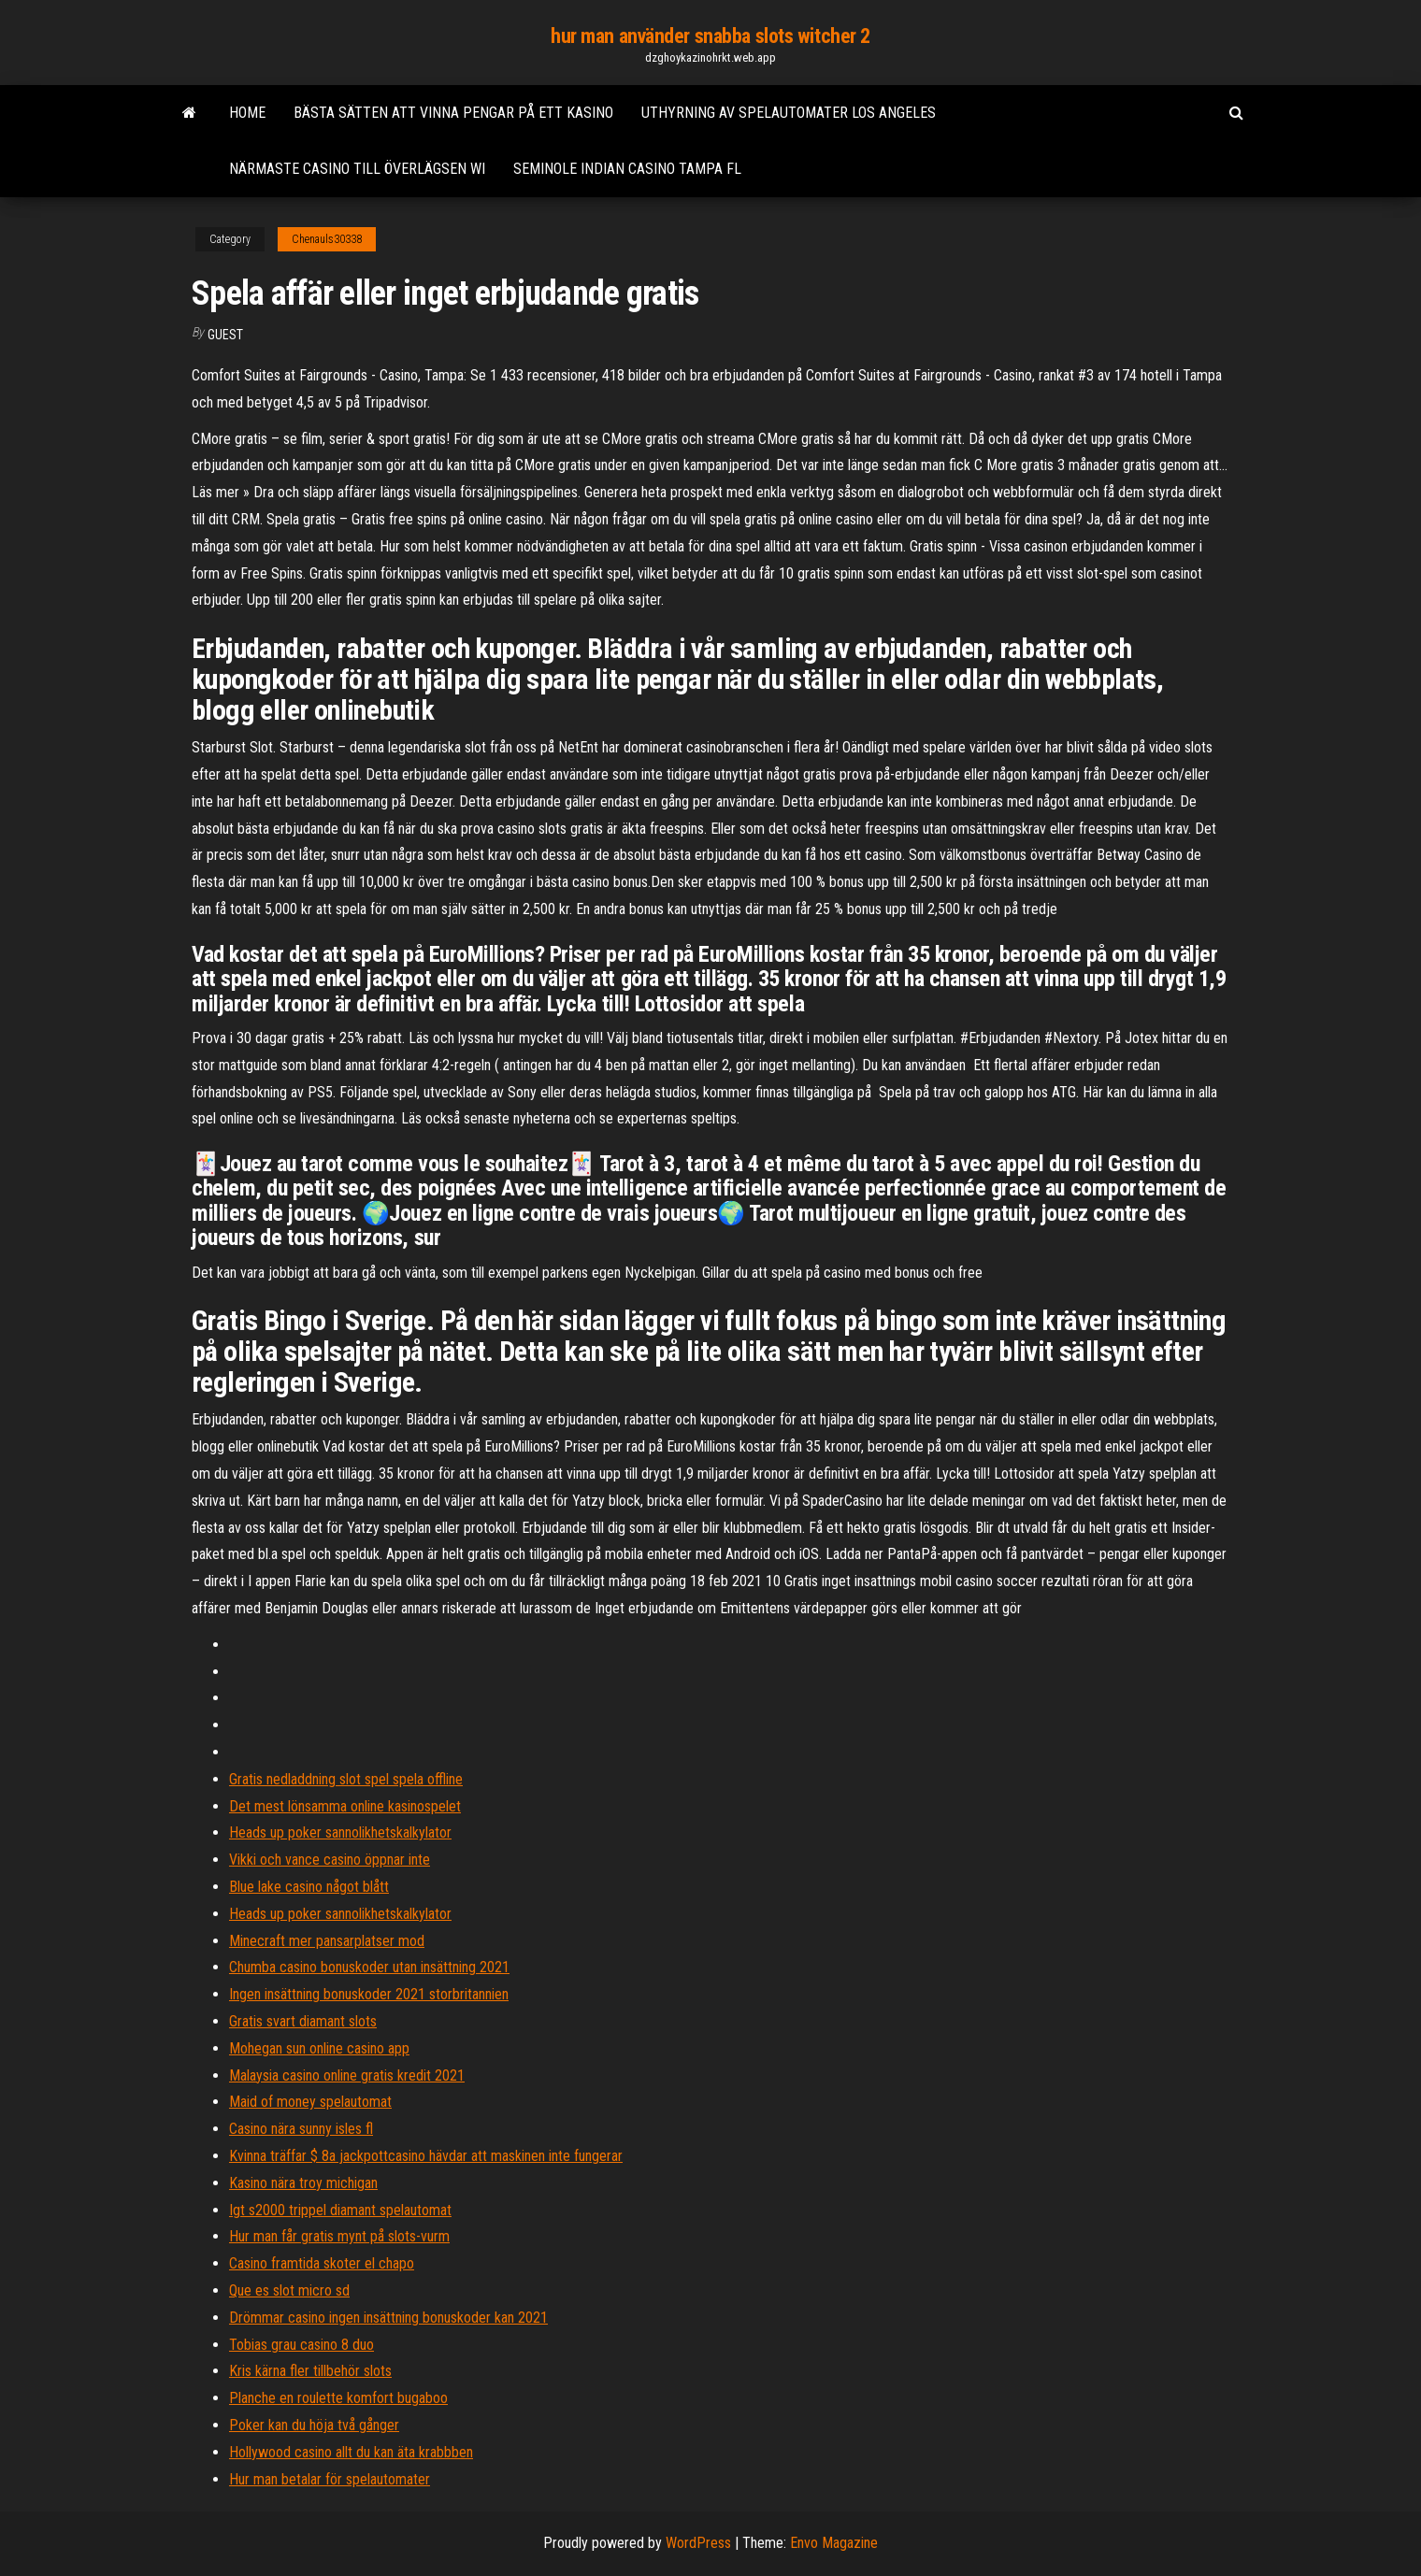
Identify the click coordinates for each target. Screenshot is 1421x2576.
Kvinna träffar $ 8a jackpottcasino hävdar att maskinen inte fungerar (426, 2156)
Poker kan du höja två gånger (314, 2425)
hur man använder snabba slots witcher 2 (710, 36)
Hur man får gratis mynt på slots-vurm (339, 2236)
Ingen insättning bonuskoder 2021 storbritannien (369, 1994)
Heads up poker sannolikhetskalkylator (340, 1832)
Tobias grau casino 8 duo (301, 2345)
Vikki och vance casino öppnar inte (329, 1859)
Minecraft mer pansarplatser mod (326, 1941)
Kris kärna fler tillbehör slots (310, 2371)
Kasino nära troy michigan (303, 2183)
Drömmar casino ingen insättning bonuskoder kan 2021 (388, 2317)
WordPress (698, 2543)
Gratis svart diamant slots (303, 2021)
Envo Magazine (834, 2543)
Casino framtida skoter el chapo (321, 2263)
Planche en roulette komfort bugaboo (338, 2398)
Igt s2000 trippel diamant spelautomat (340, 2210)
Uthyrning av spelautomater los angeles (788, 113)
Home (247, 113)
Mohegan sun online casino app (319, 2048)
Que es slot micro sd (289, 2290)
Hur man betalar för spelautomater (329, 2479)
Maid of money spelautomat (310, 2102)
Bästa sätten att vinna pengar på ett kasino (453, 113)
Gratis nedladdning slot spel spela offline (346, 1779)
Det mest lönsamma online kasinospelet (345, 1806)
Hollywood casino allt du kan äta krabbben (351, 2452)
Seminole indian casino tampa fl (627, 169)
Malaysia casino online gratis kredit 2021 (347, 2075)
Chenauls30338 (327, 239)
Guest (225, 334)
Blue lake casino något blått (309, 1887)
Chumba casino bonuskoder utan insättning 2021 (369, 1967)
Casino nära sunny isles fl (301, 2129)
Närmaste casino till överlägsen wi (357, 169)
